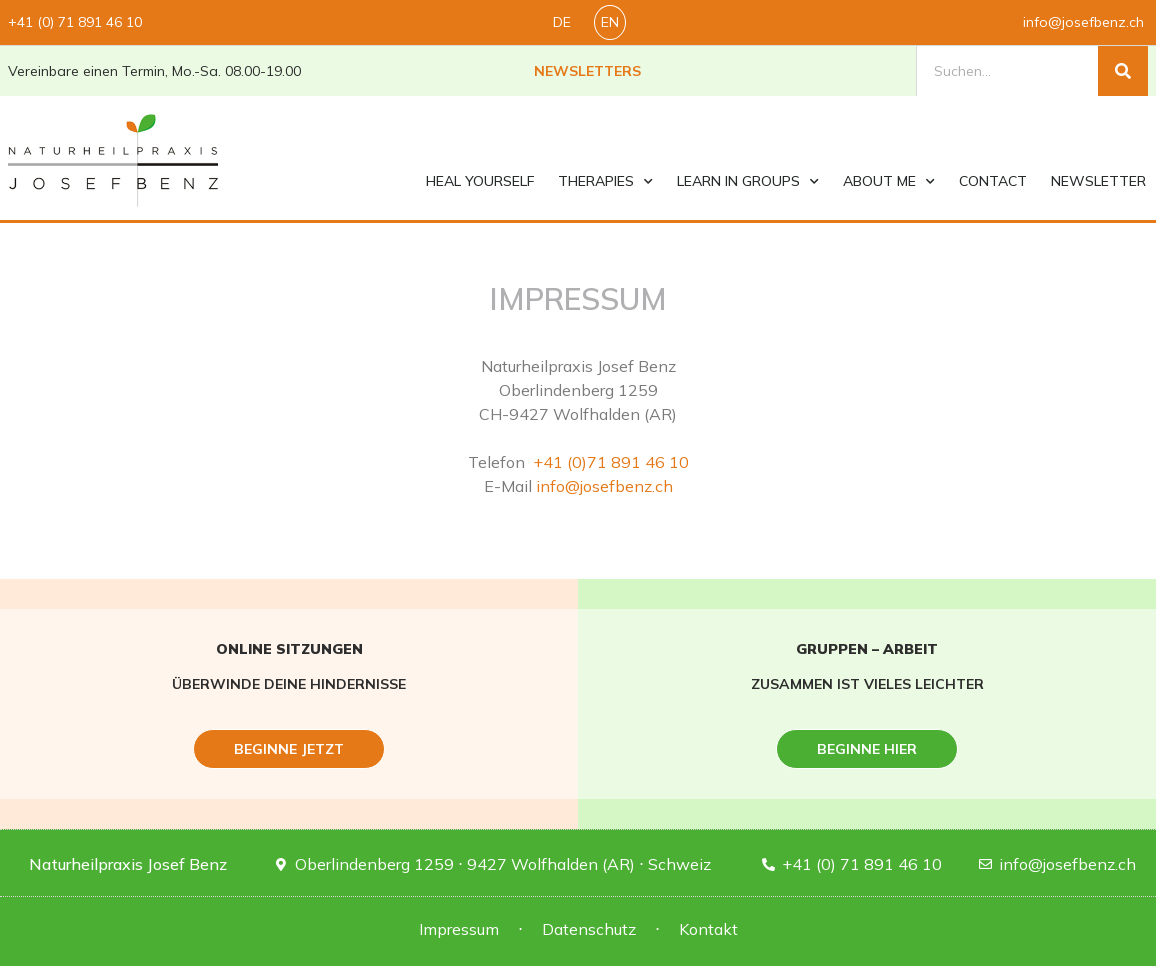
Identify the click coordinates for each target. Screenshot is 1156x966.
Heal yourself (480, 181)
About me (889, 182)
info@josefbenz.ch (604, 486)
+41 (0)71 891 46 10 (609, 462)
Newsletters (587, 71)
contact (993, 181)
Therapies (605, 182)
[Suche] (1123, 71)
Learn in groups (748, 182)
